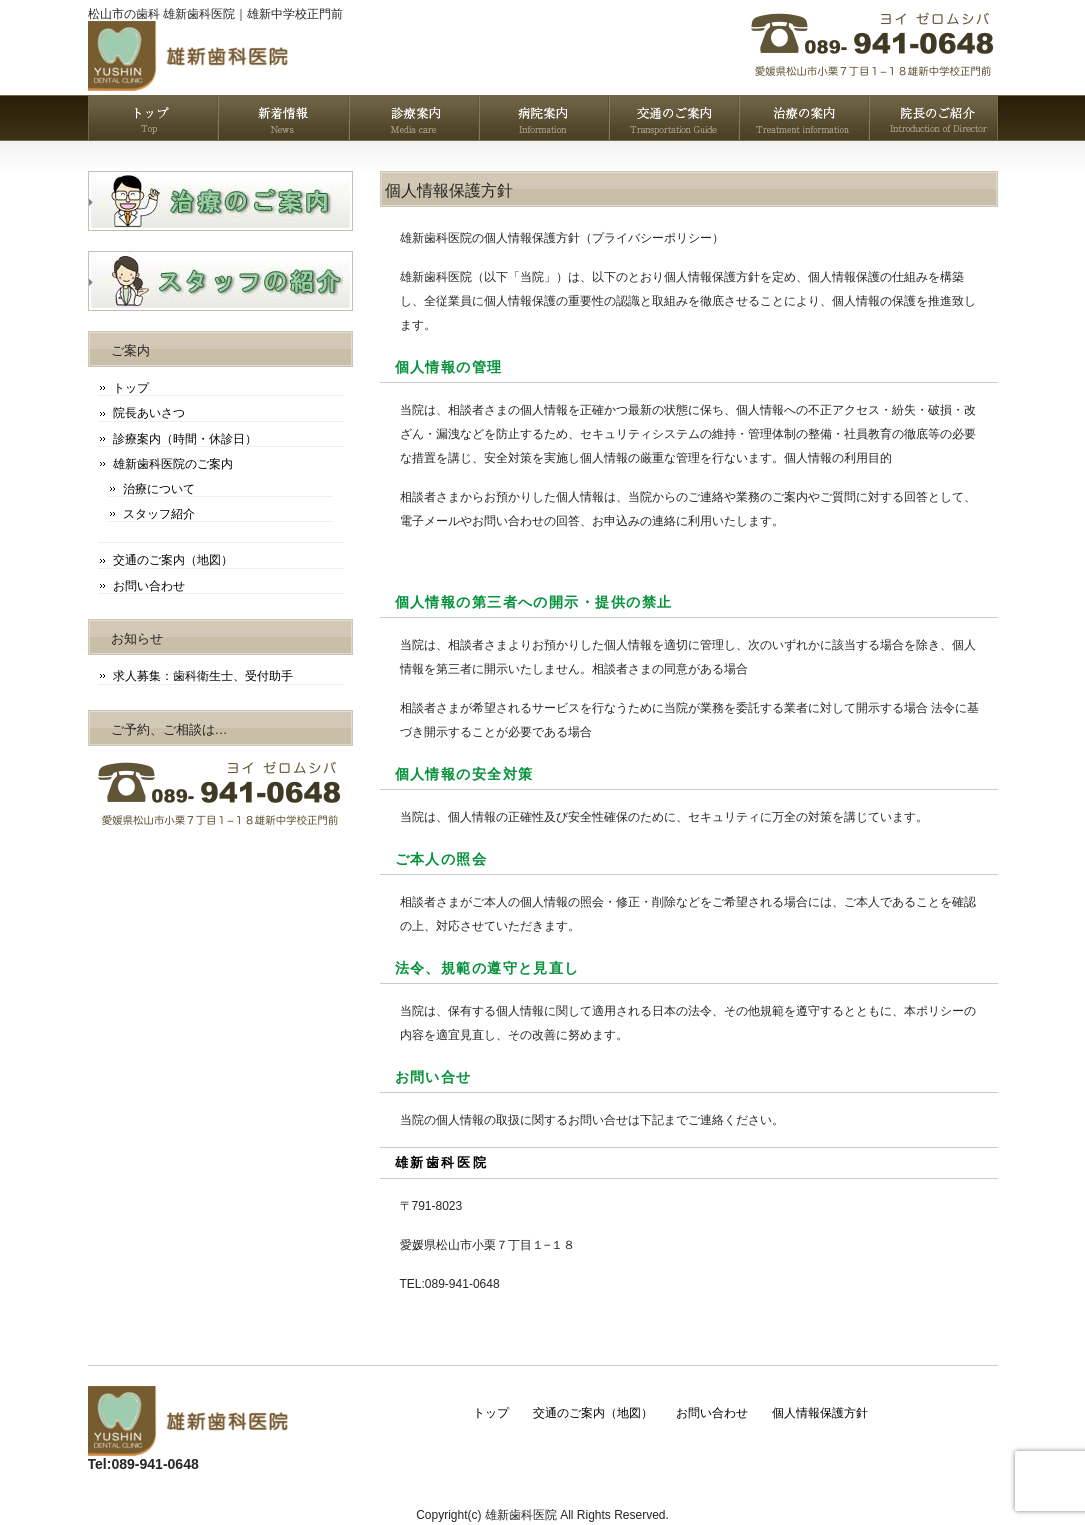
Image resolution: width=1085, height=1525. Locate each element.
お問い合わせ (149, 586)
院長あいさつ (149, 413)
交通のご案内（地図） (173, 560)
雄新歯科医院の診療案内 (413, 118)
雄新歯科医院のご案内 (173, 464)
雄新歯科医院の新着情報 (283, 118)
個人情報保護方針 (820, 1413)
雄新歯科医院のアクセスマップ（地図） (673, 118)
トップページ (153, 118)
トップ (131, 388)
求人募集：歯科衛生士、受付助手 (203, 676)
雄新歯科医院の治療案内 (803, 118)
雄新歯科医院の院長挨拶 (933, 118)
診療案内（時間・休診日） (185, 439)
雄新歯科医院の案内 (543, 118)
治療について (159, 489)
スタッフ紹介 (159, 514)
